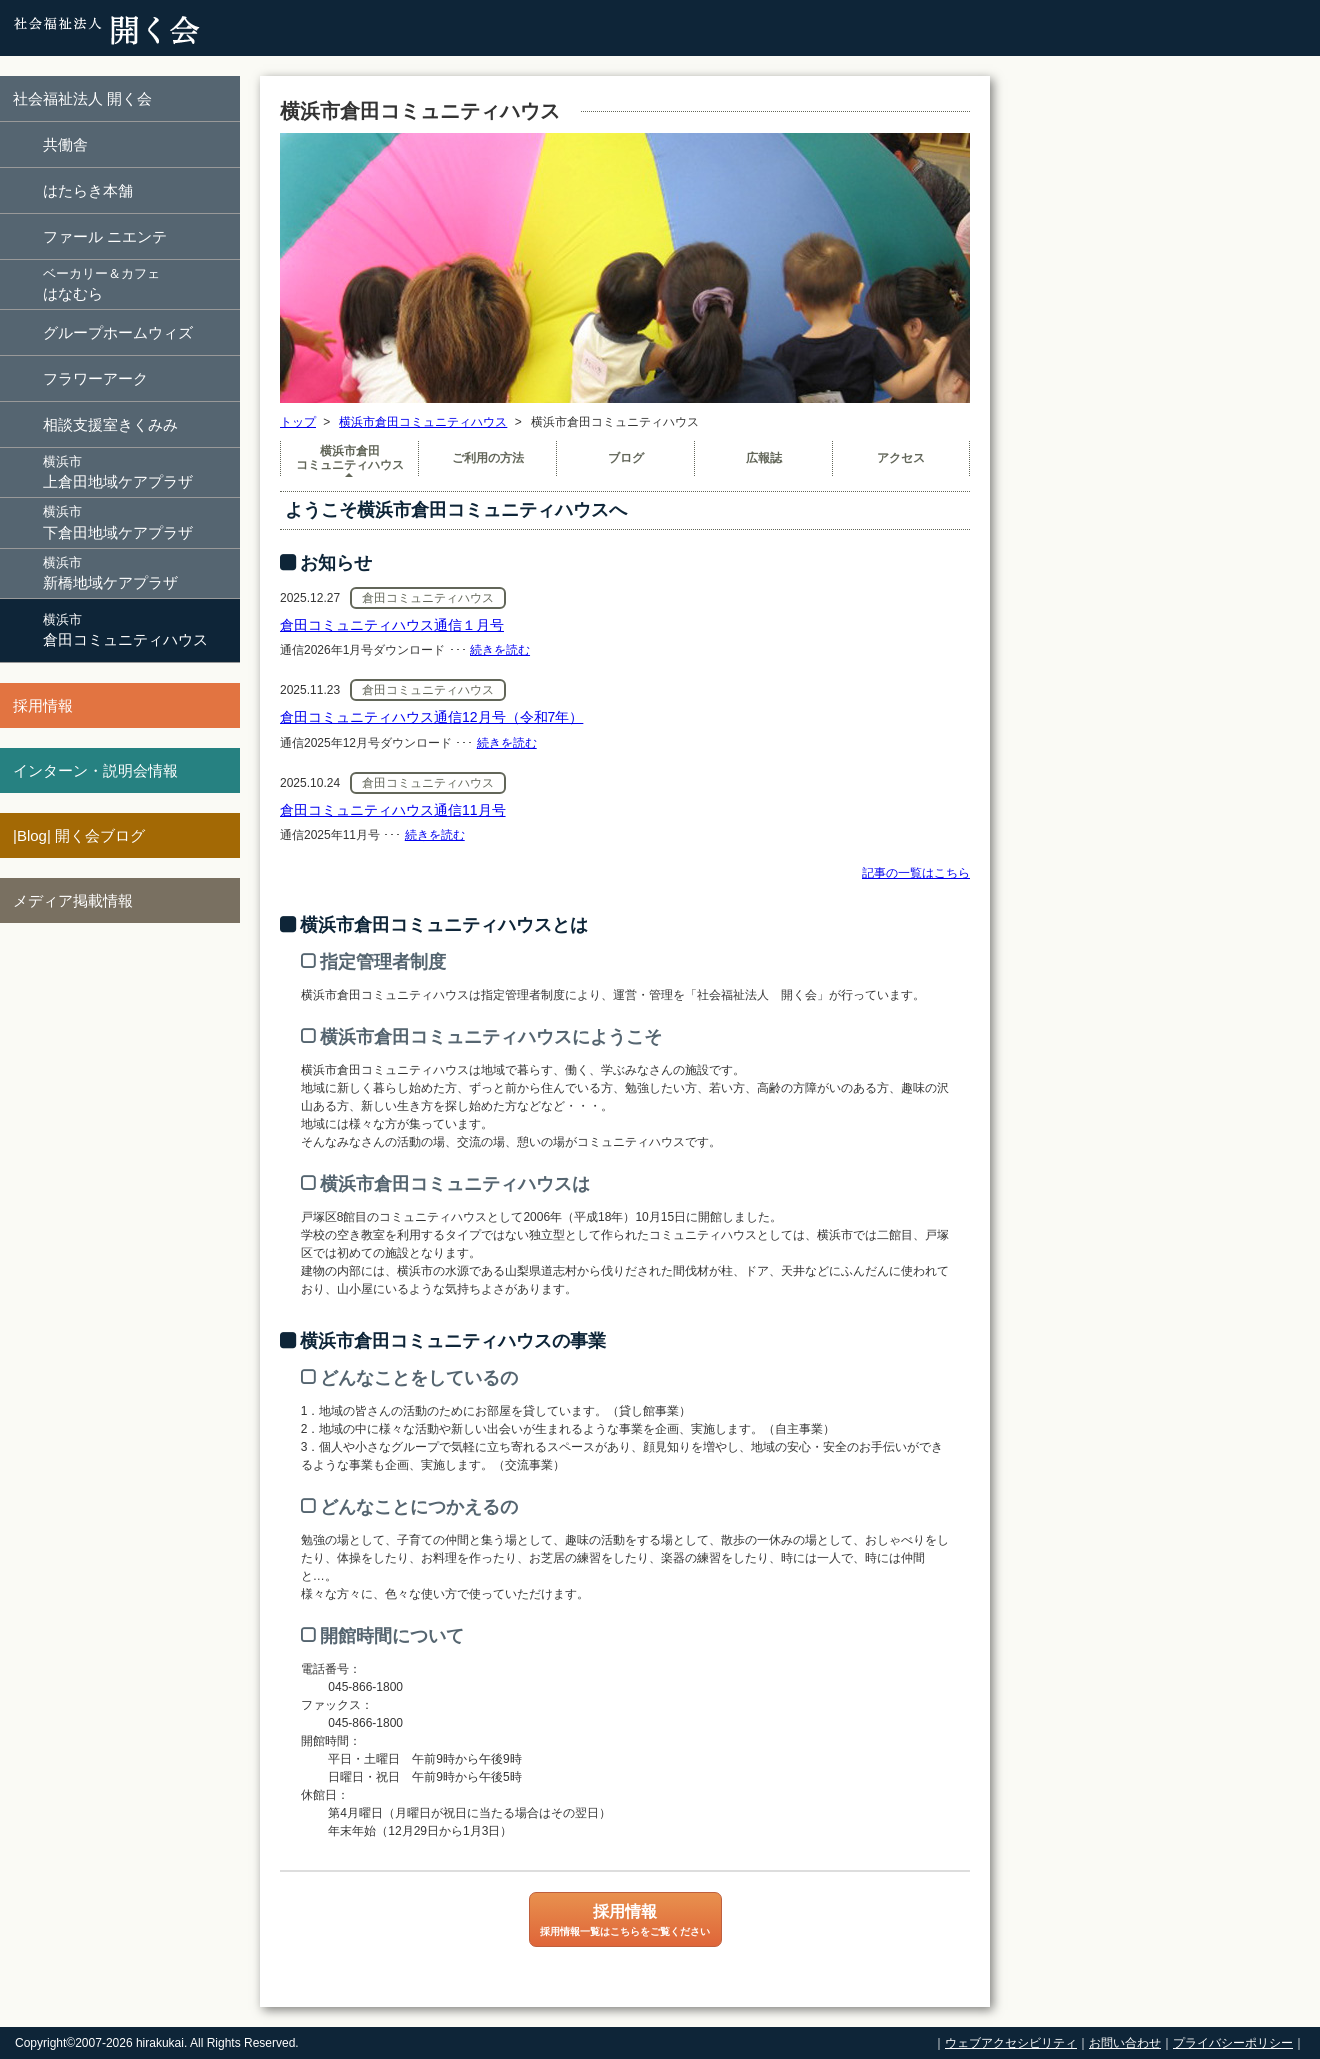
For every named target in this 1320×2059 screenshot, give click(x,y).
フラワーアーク (95, 378)
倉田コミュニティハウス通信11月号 (393, 810)
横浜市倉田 (349, 458)
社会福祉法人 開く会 (82, 98)
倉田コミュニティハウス (140, 629)
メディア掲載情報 (73, 900)
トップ (298, 422)
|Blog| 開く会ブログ (79, 835)
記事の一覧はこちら (916, 873)
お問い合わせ (1125, 2043)
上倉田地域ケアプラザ (140, 471)
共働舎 (65, 144)
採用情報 (43, 705)
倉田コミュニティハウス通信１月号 (392, 625)
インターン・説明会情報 (95, 770)
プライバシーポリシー (1233, 2043)
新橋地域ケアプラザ (140, 572)
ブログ (626, 458)
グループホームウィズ (118, 332)
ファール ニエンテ (105, 236)
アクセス (901, 458)
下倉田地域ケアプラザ (140, 521)
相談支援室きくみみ (110, 424)
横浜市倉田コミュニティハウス (423, 422)
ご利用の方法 (488, 458)
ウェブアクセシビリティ (1011, 2043)
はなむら (140, 283)
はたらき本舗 (88, 190)
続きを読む (500, 650)
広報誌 (764, 458)
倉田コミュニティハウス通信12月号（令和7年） (431, 717)
